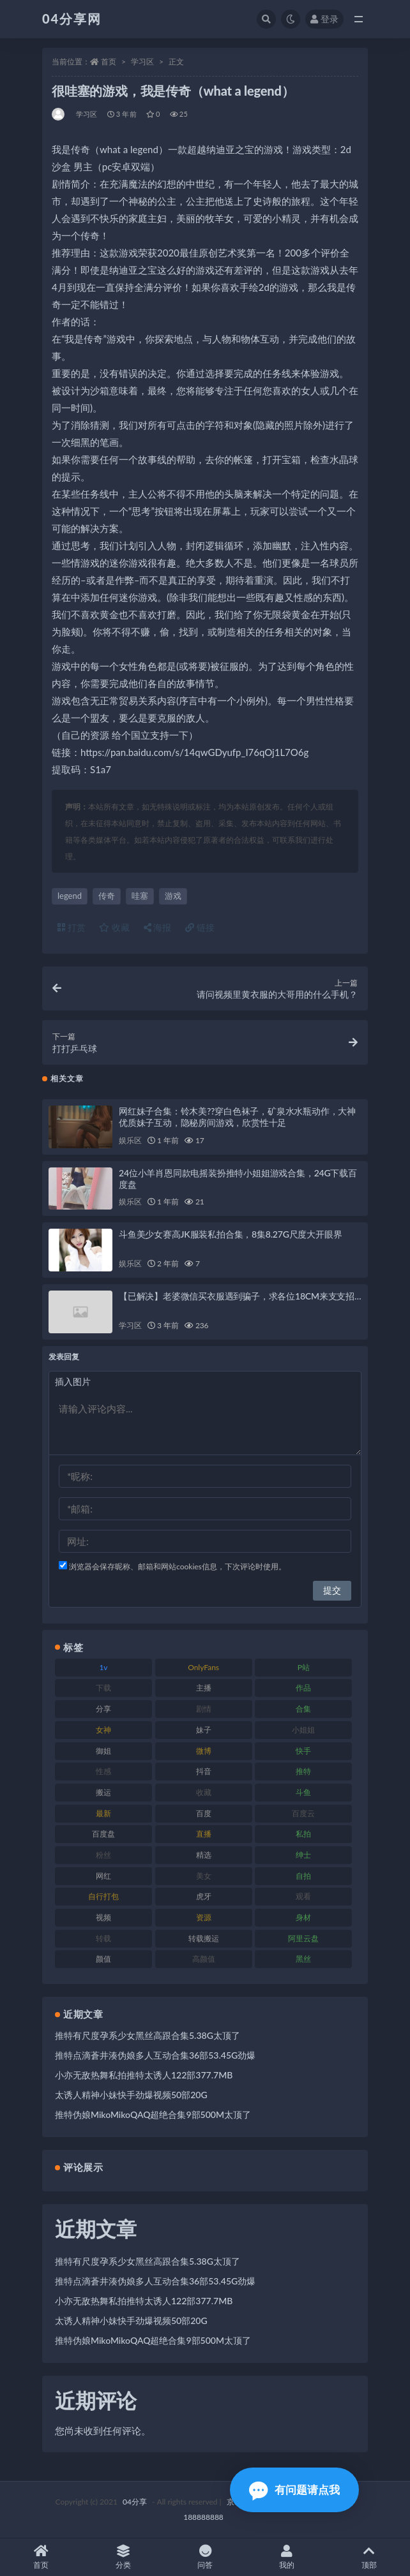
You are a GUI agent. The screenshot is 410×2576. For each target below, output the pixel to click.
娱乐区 (130, 1140)
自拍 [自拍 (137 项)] (303, 1876)
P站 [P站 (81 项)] (304, 1667)
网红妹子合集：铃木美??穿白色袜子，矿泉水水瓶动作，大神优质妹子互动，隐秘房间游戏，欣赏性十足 (237, 1117)
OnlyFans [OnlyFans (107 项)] (203, 1667)
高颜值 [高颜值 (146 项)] (203, 1959)
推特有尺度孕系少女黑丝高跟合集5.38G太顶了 (147, 2035)
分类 (122, 2557)
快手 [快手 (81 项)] (303, 1751)
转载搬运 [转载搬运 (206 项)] (203, 1938)
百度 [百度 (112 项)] (203, 1813)
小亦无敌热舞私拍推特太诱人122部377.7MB (143, 2074)
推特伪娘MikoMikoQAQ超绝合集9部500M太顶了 (153, 2114)
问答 (205, 2557)
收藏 (114, 927)
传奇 (106, 896)
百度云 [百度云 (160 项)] (303, 1813)
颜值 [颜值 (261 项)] (103, 1959)
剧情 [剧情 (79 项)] (203, 1709)
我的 (287, 2557)
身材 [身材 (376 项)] (303, 1917)
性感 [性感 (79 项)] (103, 1771)
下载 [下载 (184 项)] (103, 1687)
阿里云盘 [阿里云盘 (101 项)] (303, 1938)
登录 (324, 18)
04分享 (135, 2501)
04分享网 (72, 18)
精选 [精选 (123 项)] (203, 1855)
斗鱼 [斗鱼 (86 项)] (303, 1792)
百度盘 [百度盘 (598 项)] (103, 1834)
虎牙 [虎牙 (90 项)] (203, 1896)
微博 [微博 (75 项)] (203, 1751)
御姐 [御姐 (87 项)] (103, 1751)
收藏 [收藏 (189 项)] (203, 1792)
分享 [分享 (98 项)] (103, 1709)
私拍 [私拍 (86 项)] (303, 1834)
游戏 (173, 896)
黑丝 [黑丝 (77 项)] (303, 1959)
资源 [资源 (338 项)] (203, 1917)
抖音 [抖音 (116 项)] (203, 1771)
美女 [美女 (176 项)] (203, 1876)
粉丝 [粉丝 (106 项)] (103, 1855)
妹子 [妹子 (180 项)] (203, 1730)
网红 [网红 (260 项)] (103, 1876)
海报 (158, 927)
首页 (108, 61)
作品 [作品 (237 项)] (303, 1687)
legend (69, 896)
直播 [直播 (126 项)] (203, 1834)
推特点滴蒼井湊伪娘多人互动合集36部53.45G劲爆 (155, 2055)
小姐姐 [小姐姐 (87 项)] (303, 1730)
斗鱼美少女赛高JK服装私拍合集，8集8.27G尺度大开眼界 (230, 1234)
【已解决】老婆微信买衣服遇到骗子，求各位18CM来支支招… (240, 1296)
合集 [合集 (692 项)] (303, 1709)
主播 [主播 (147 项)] (203, 1687)
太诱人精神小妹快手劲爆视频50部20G (131, 2094)
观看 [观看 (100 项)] (303, 1896)
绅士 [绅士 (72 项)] (303, 1855)
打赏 (71, 927)
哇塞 (140, 896)
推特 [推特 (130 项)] (303, 1771)
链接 (200, 927)
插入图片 (73, 1381)
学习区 (142, 61)
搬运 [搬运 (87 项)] (103, 1792)
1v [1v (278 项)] (103, 1667)
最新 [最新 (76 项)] (103, 1813)
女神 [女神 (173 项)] (103, 1730)
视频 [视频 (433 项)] (103, 1917)
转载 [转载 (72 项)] (103, 1938)
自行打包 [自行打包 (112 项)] (103, 1896)
